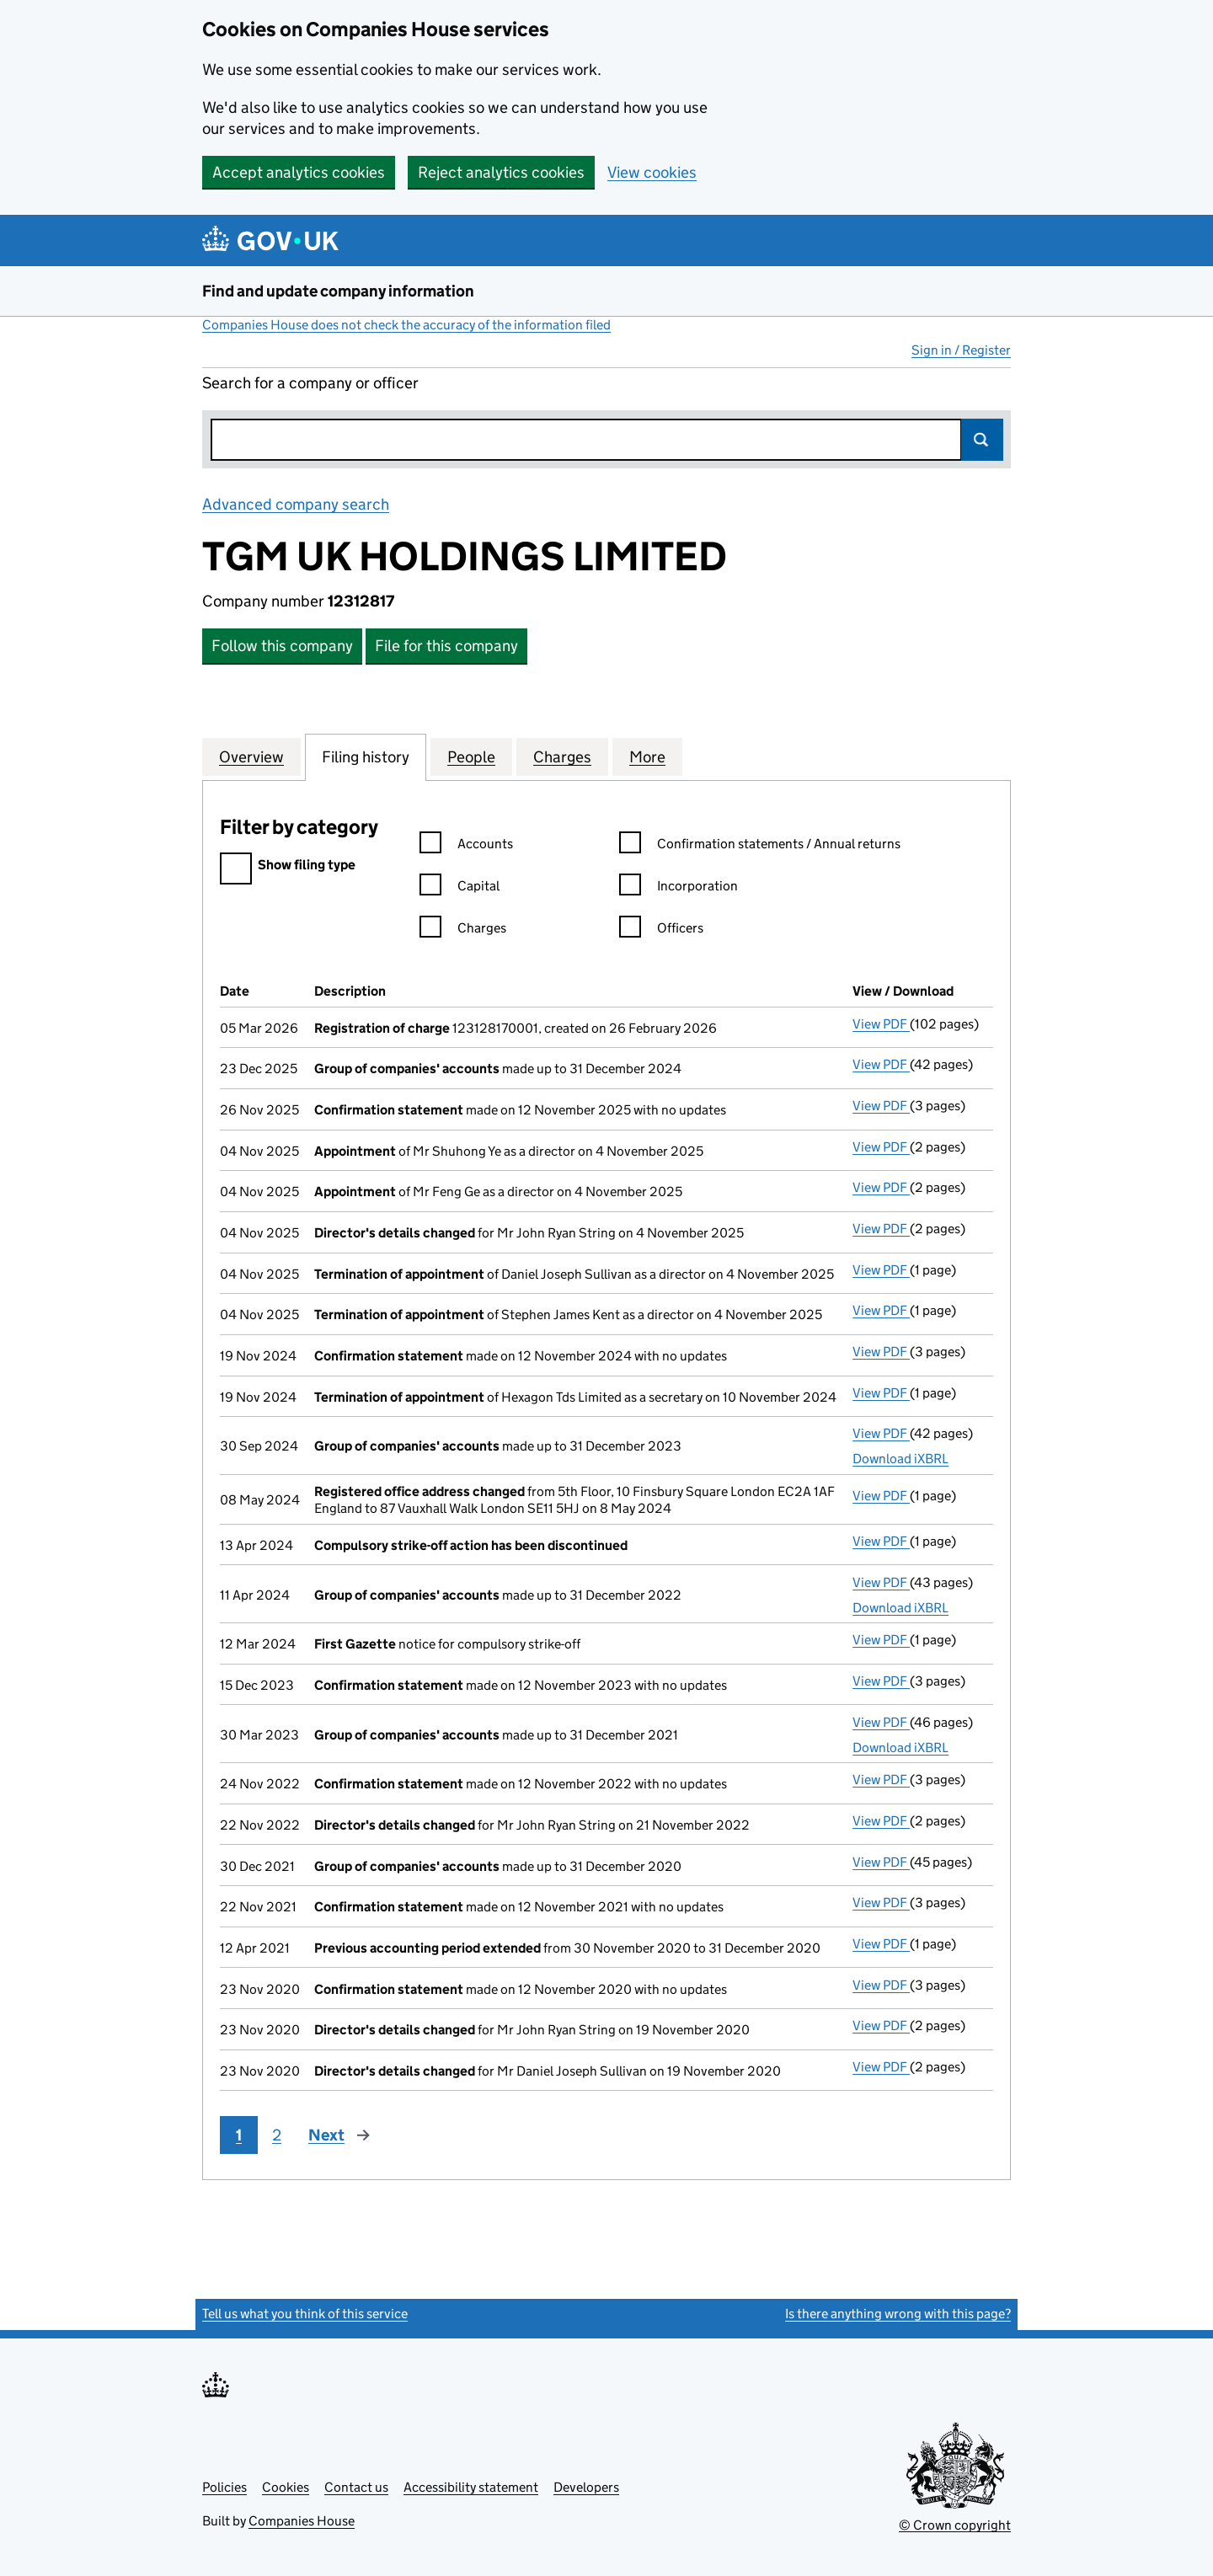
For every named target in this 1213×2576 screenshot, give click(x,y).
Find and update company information (338, 291)
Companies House (301, 2521)
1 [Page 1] (239, 2135)
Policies (224, 2487)
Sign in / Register (961, 350)
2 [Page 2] (276, 2135)
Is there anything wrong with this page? (898, 2314)
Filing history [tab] (365, 756)
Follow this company (282, 645)
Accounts (466, 846)
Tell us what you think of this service (305, 2314)
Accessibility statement (470, 2487)
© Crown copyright (955, 2525)
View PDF (881, 1024)
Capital (459, 888)
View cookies (652, 172)
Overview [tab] (251, 756)
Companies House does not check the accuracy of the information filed (406, 325)
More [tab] (647, 756)
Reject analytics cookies (501, 172)
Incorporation (678, 888)
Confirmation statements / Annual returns (759, 846)
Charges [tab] (562, 756)
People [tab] (471, 756)
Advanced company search (295, 504)
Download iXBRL (900, 1459)
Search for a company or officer (310, 383)
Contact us (356, 2487)
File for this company (446, 645)
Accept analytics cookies (298, 172)
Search (982, 440)
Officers (661, 930)
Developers (586, 2487)
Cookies (285, 2487)
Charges (462, 930)
